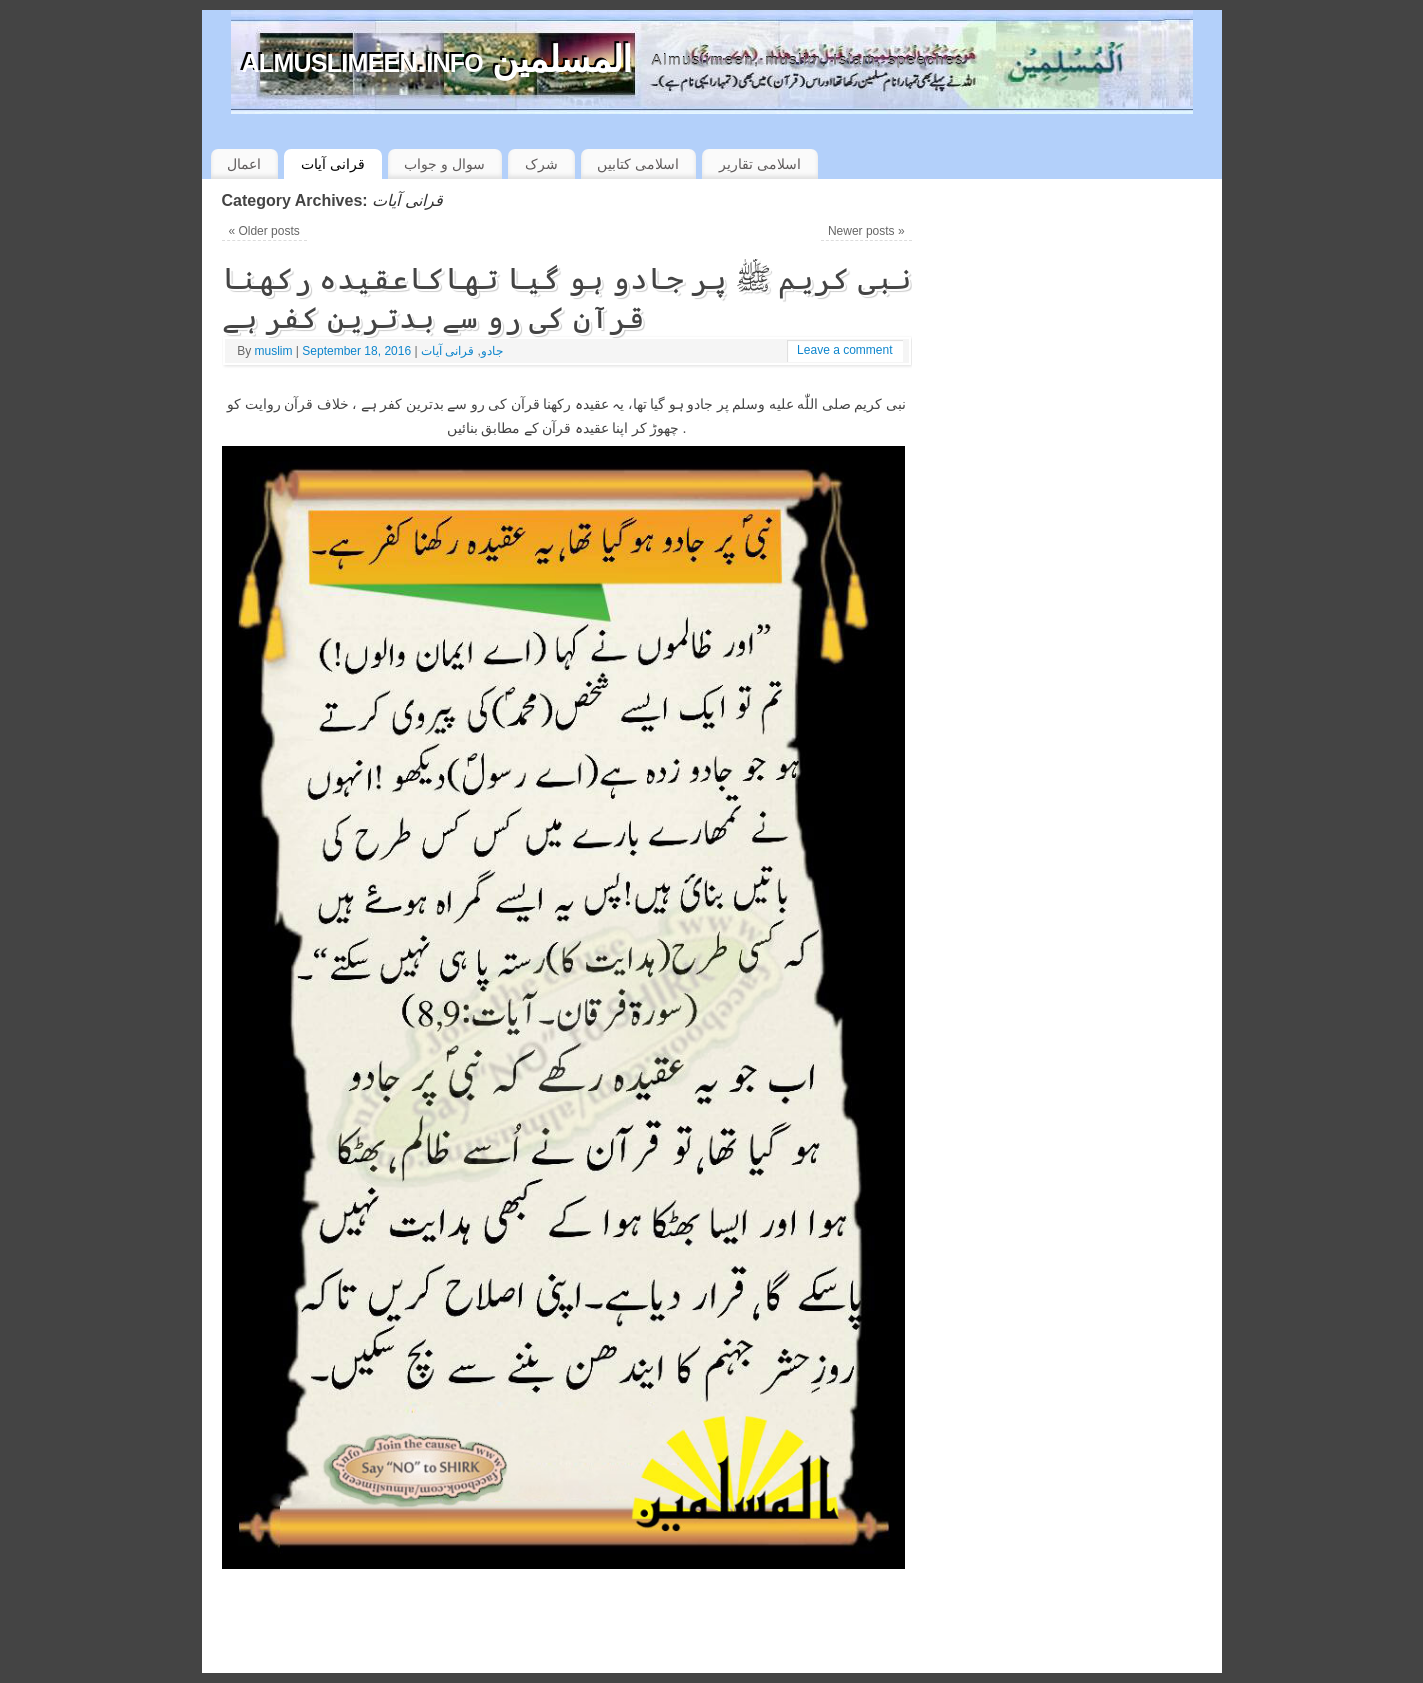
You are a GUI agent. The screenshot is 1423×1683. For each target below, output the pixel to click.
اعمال (244, 164)
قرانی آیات (333, 164)
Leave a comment (844, 350)
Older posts (263, 231)
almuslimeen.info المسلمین (437, 59)
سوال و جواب (444, 164)
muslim (274, 351)
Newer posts (866, 231)
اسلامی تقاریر (760, 164)
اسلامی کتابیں (638, 164)
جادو (492, 351)
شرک (541, 164)
